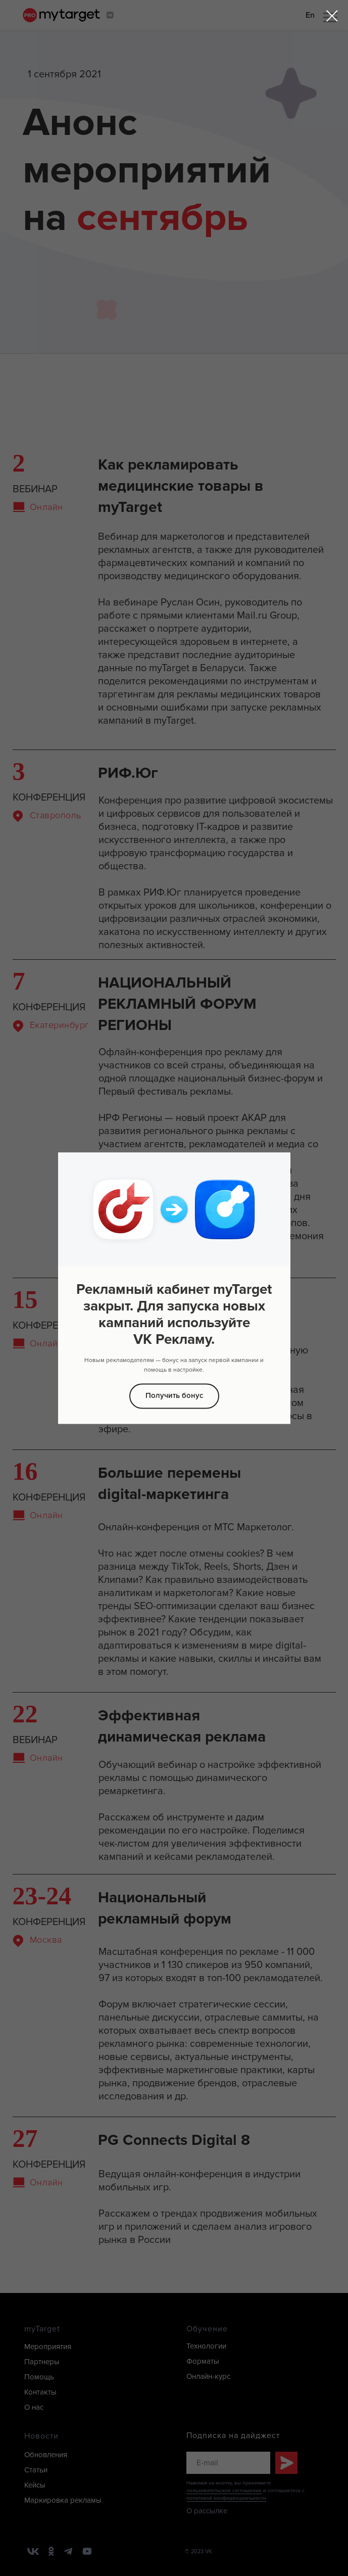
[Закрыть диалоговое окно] (332, 16)
